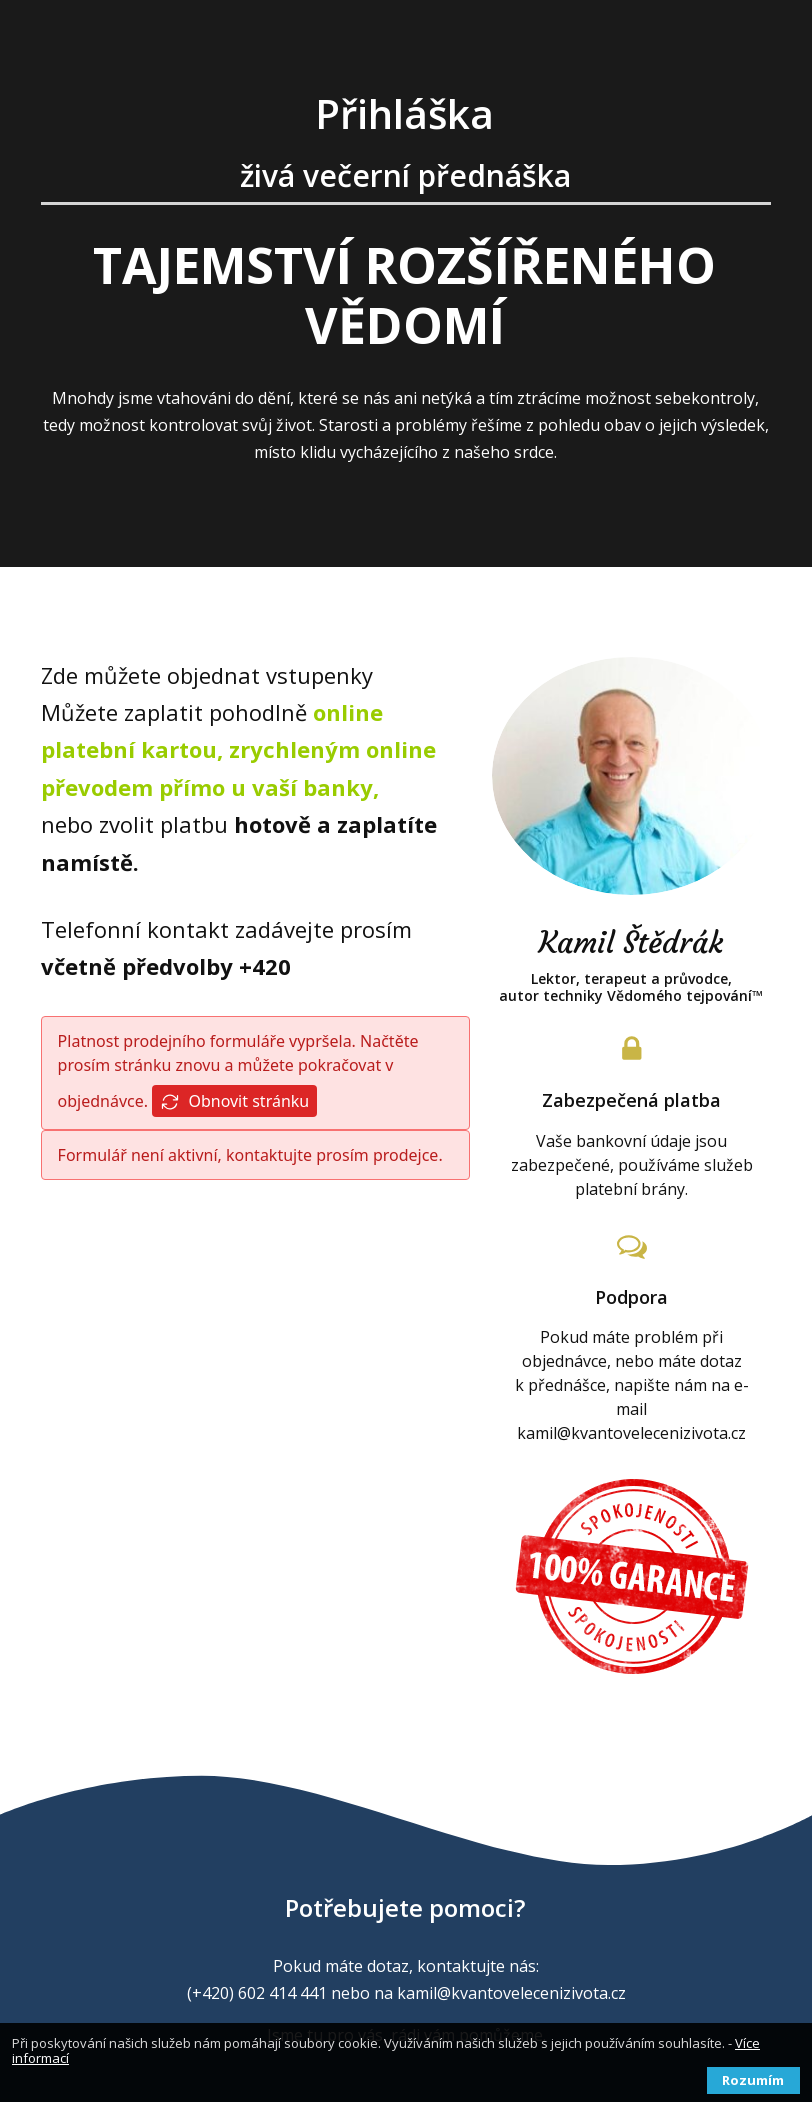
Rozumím (753, 2080)
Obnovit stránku (234, 1101)
